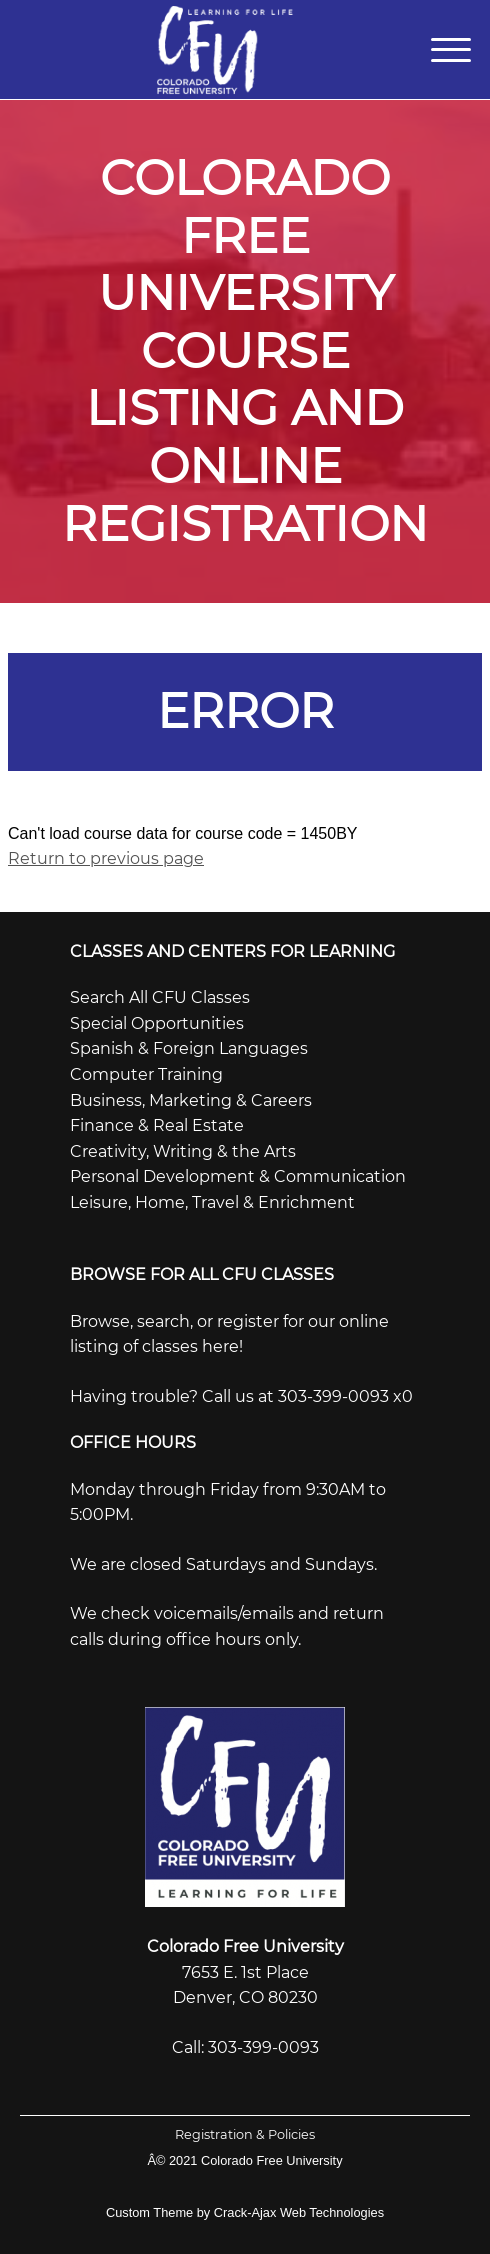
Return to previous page (106, 858)
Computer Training (146, 1074)
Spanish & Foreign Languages (189, 1048)
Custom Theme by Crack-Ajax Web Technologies (245, 2212)
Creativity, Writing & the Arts (183, 1151)
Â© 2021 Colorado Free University (244, 2160)
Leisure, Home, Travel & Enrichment (212, 1202)
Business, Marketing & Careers (191, 1100)
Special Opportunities (157, 1023)
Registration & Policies (245, 2134)
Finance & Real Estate (157, 1125)
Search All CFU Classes (160, 997)
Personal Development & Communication (238, 1176)
